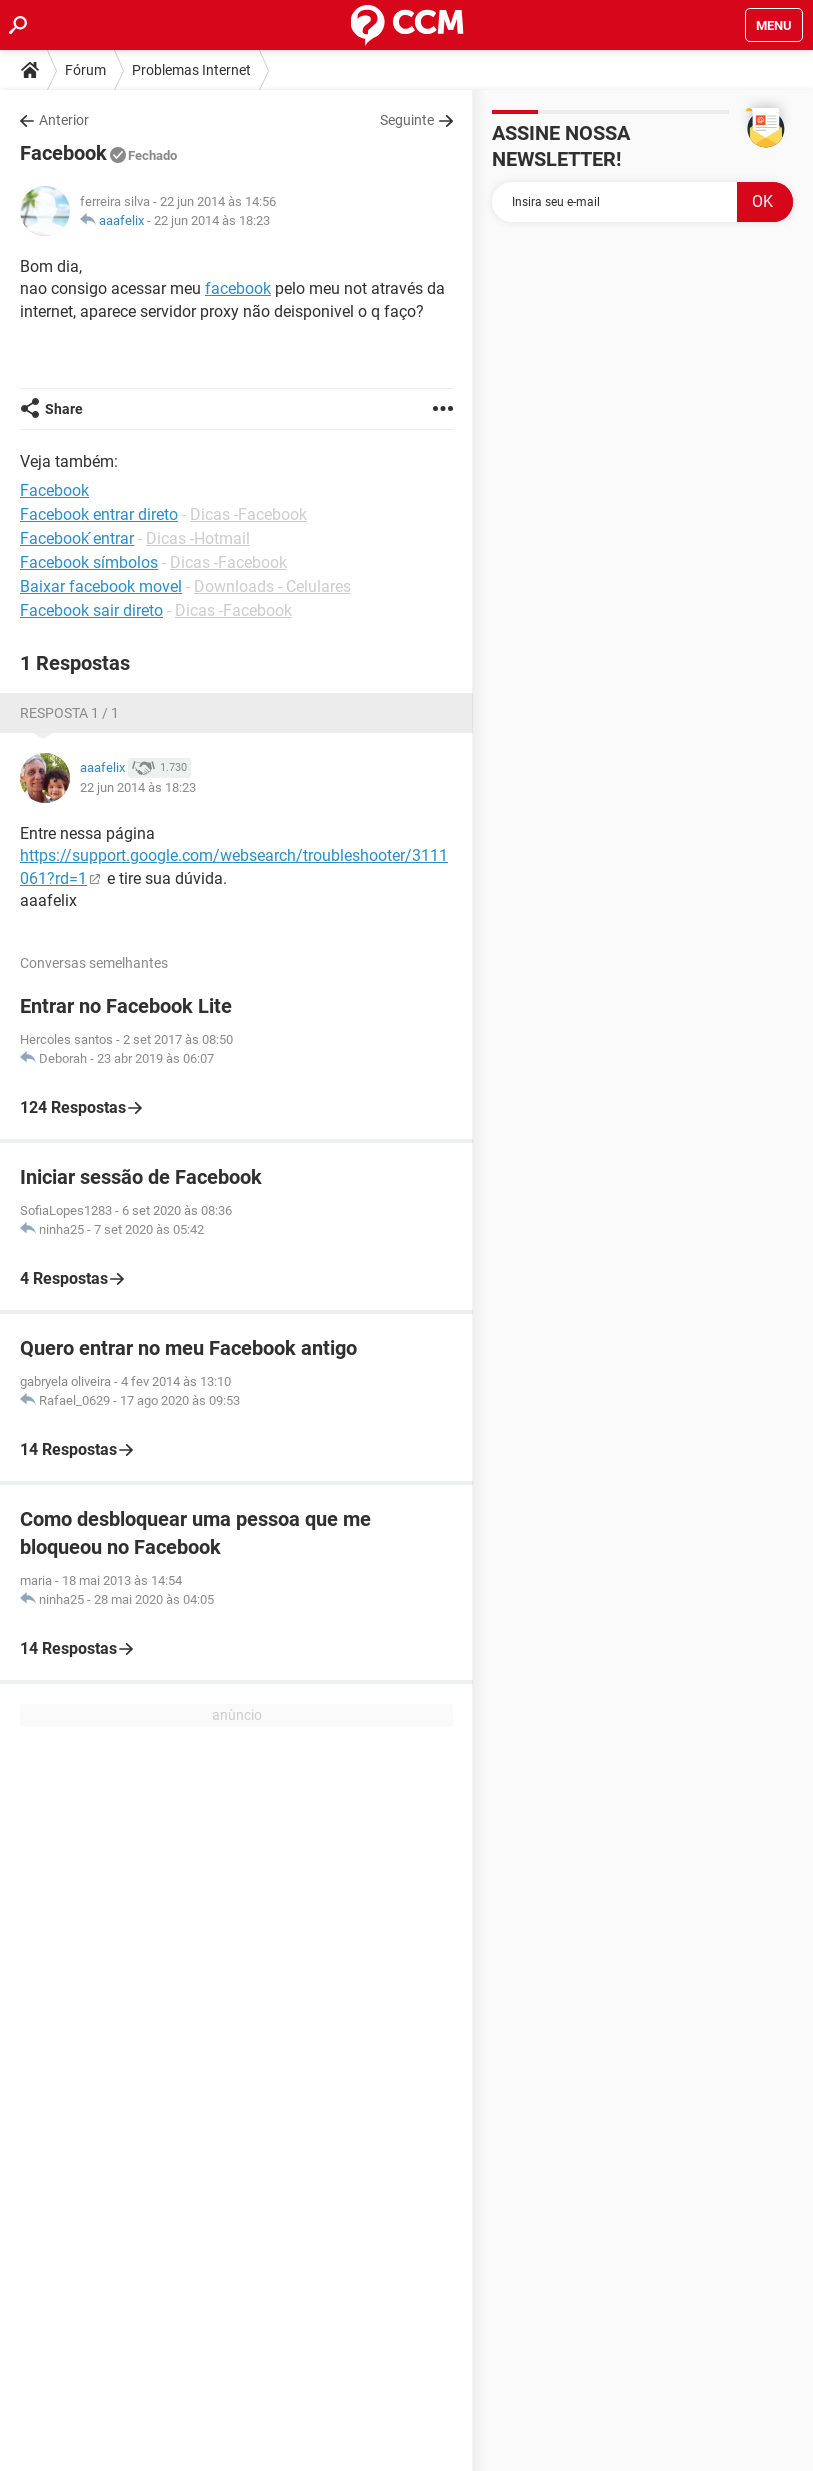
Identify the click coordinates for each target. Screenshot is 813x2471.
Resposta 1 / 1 (69, 713)
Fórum (85, 70)
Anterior (64, 120)
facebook (238, 288)
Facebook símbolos (89, 562)
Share (64, 409)
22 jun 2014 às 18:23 (212, 220)
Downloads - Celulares (272, 586)
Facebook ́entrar (77, 538)
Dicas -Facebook (248, 514)
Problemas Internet (191, 70)
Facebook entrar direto (99, 514)
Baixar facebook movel (101, 586)
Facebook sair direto (91, 610)
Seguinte (407, 120)
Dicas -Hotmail (198, 538)
